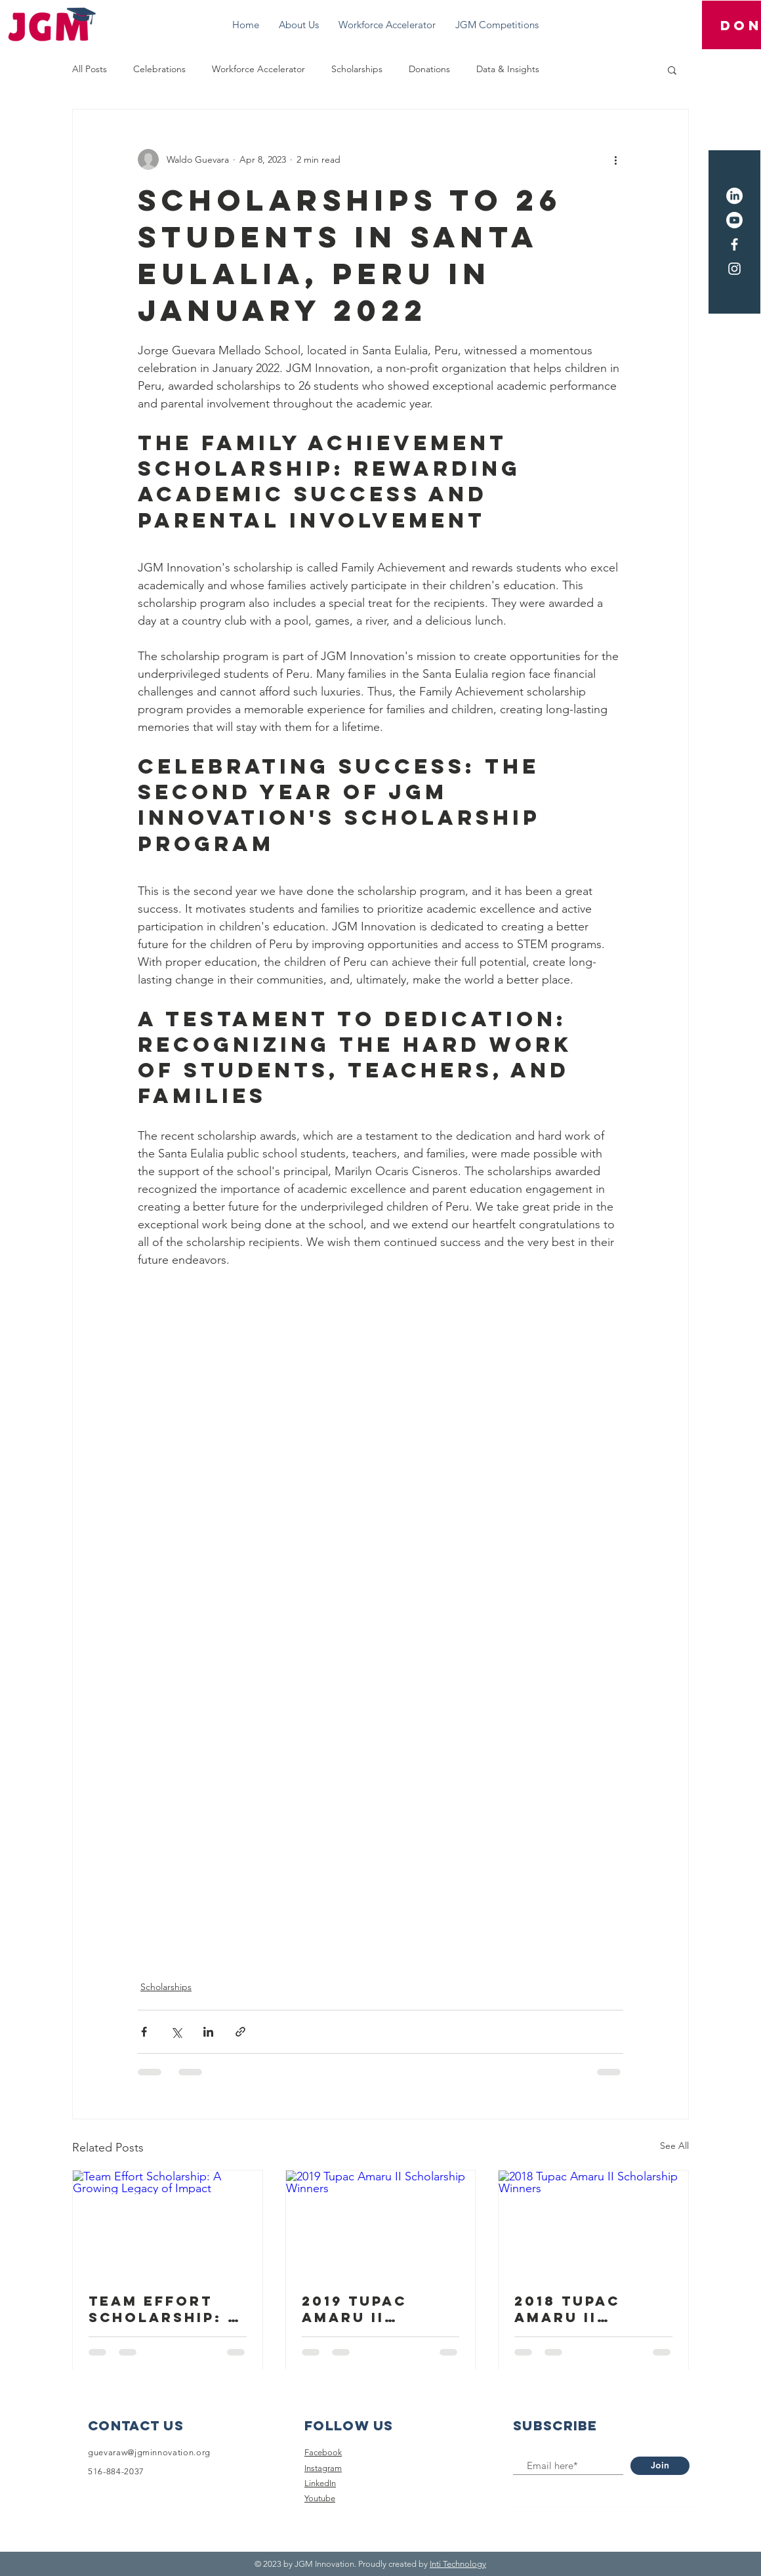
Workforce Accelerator (258, 69)
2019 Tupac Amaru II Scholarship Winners (365, 2309)
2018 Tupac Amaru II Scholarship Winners (577, 2309)
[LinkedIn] (734, 196)
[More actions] (615, 159)
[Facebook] (734, 244)
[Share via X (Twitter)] (176, 2031)
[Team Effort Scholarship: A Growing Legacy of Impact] (167, 2224)
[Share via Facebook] (144, 2031)
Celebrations (159, 69)
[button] (672, 69)
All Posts (89, 69)
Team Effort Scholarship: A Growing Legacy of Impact (164, 2309)
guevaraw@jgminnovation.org (149, 2452)
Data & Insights (507, 69)
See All (674, 2145)
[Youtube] (734, 220)
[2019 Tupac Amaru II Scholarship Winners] (381, 2224)
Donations (429, 69)
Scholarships (356, 69)
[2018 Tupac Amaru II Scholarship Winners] (593, 2224)
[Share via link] (240, 2031)
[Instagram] (734, 268)
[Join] (659, 2466)
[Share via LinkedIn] (208, 2031)
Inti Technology (458, 2564)
